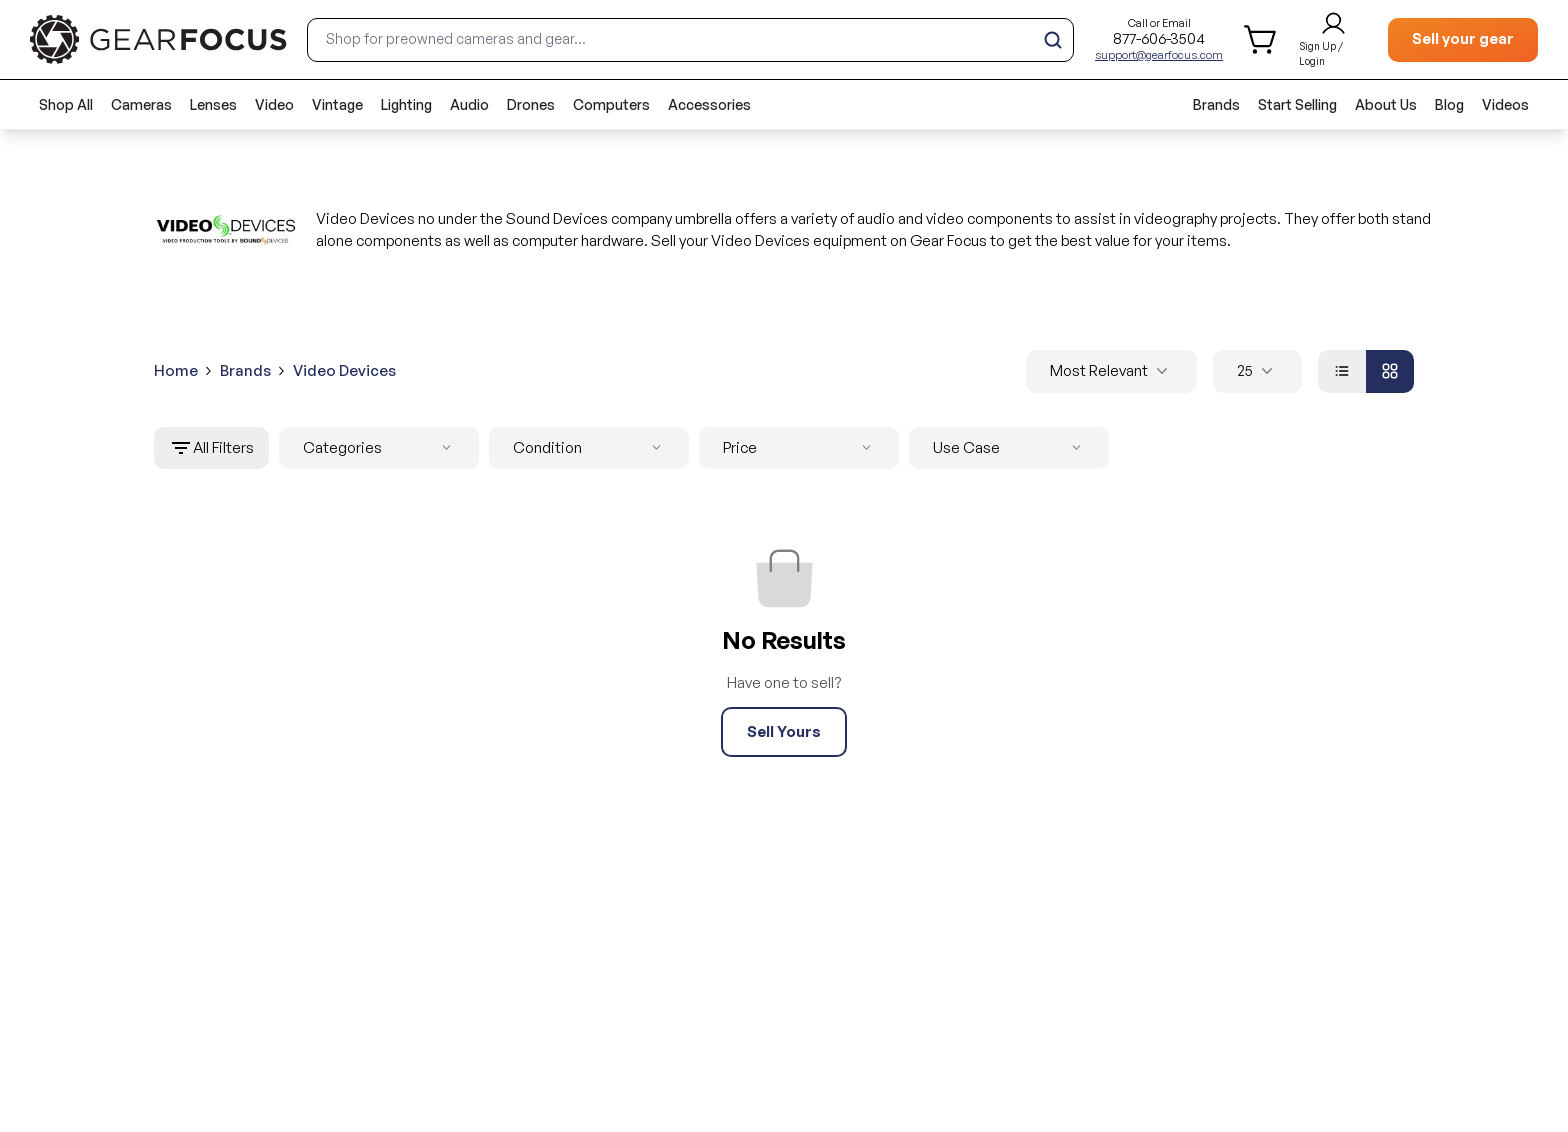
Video (274, 104)
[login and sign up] (1333, 40)
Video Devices (344, 370)
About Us (1386, 104)
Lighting (406, 104)
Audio (469, 104)
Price (801, 448)
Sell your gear (1463, 38)
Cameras (141, 104)
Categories (381, 448)
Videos (1505, 104)
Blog (1449, 104)
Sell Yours (784, 731)
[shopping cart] (1261, 39)
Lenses (213, 104)
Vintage (337, 104)
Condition (591, 448)
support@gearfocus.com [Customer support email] (1159, 55)
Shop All (66, 104)
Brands (1216, 104)
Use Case (1011, 448)
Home (176, 370)
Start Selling (1297, 104)
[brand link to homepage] (158, 39)
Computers (611, 104)
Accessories (709, 104)
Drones (531, 104)
